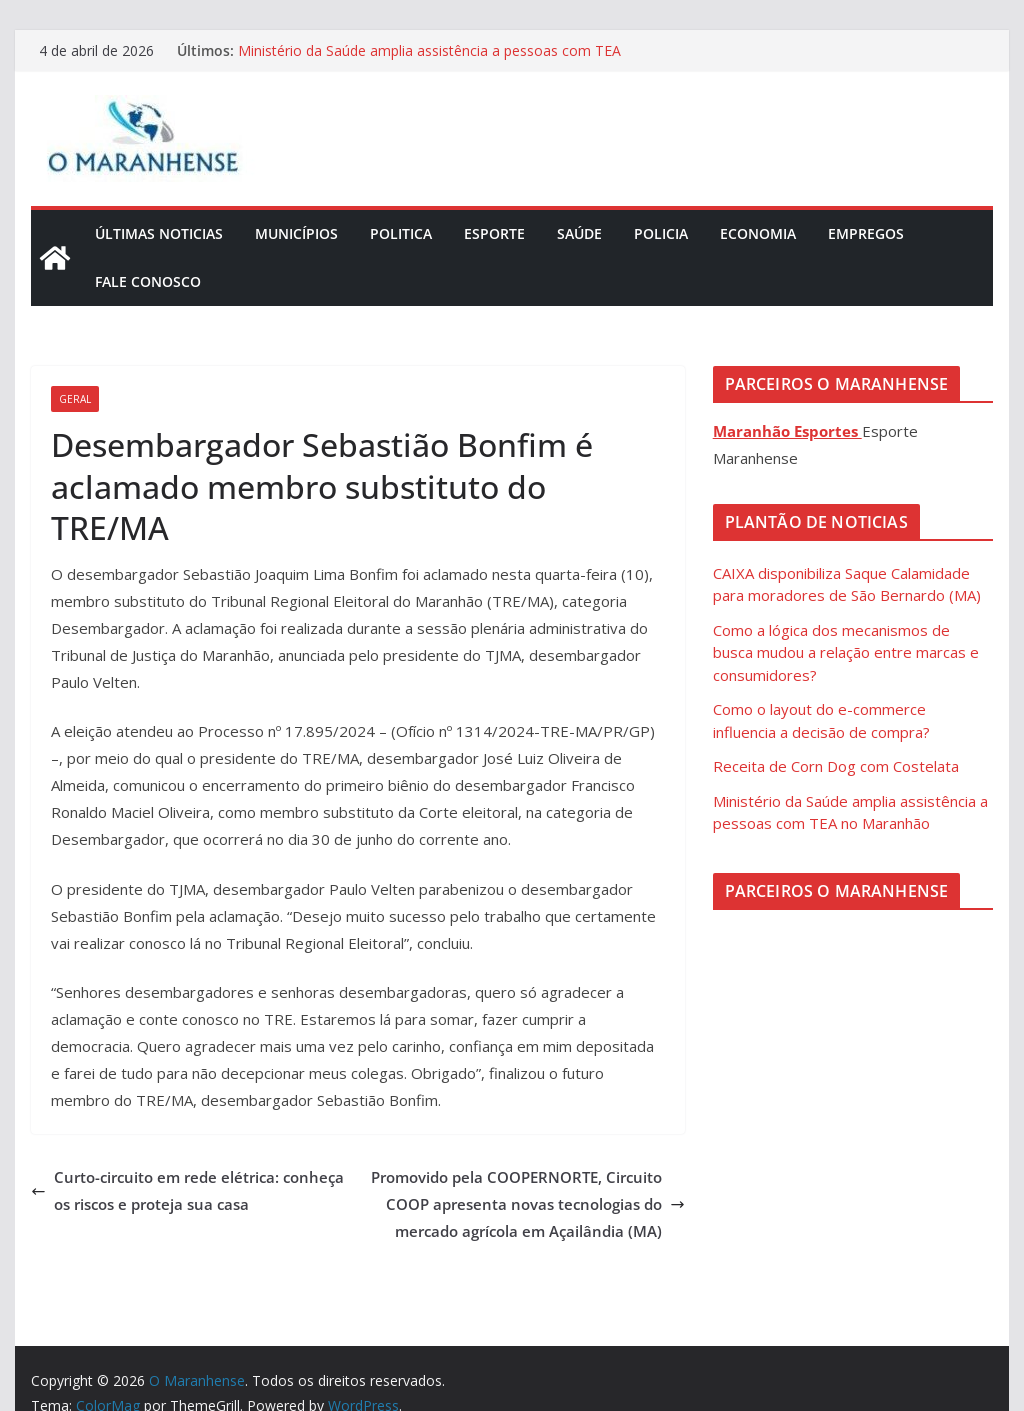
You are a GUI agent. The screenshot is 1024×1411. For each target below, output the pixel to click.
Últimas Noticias (159, 233)
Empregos (866, 233)
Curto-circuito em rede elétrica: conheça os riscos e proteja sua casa (187, 1190)
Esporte (494, 233)
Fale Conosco (148, 281)
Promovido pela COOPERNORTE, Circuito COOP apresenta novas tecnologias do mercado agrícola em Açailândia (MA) (528, 1204)
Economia (758, 233)
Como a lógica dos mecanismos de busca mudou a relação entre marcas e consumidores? (846, 652)
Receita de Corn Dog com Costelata (836, 766)
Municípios (296, 233)
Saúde (579, 233)
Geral (75, 399)
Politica (401, 233)
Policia (661, 233)
